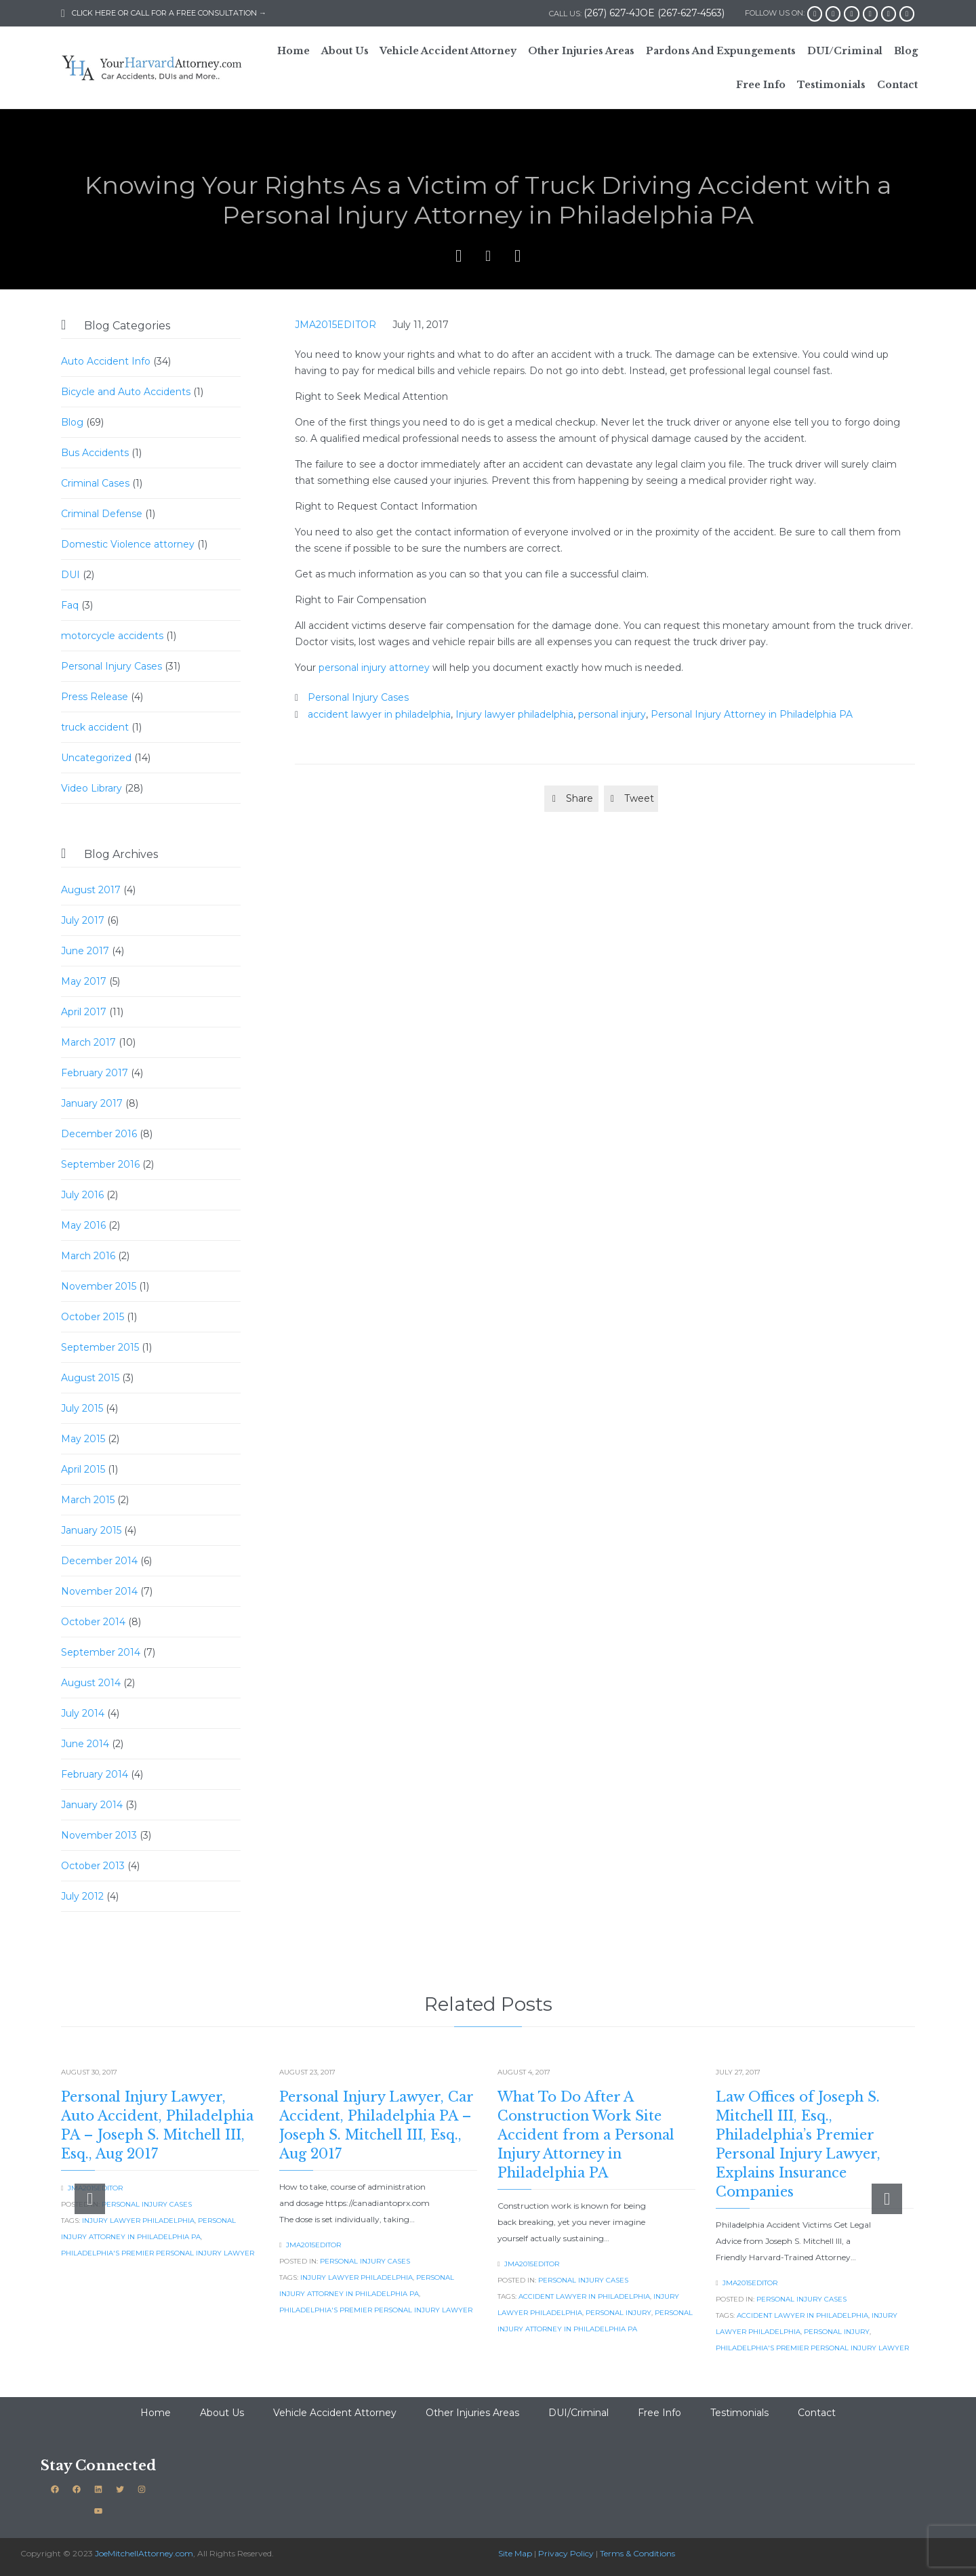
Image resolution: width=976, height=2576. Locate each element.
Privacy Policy (566, 2553)
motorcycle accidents (112, 636)
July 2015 (82, 1408)
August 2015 (90, 1378)
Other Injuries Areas (472, 2413)
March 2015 (88, 1500)
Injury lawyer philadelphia (514, 714)
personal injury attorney (374, 667)
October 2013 (93, 1866)
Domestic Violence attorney (128, 544)
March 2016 (88, 1256)
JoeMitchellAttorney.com (144, 2553)
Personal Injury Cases (111, 666)
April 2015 (83, 1469)
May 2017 (83, 981)
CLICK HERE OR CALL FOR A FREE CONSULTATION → (163, 13)
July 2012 (82, 1896)
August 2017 (91, 890)
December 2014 (99, 1561)
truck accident (95, 727)
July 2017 (82, 920)
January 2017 (92, 1103)
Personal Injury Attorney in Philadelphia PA (752, 714)
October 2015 (92, 1317)
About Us (222, 2413)
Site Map (515, 2553)
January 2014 (92, 1805)
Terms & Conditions (637, 2553)
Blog (72, 422)
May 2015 (83, 1439)
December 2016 (99, 1134)
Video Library (91, 788)
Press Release (94, 697)
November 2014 (99, 1591)
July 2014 (82, 1713)
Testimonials (739, 2413)
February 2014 (94, 1774)
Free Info (659, 2413)
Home (155, 2413)
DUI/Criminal (578, 2413)
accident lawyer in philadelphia (379, 714)
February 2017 (94, 1073)
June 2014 (85, 1744)
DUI (70, 575)
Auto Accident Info (105, 361)
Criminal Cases (95, 483)
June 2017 (85, 951)
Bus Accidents (95, 453)
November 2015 (98, 1286)
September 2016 (100, 1164)
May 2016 (83, 1225)
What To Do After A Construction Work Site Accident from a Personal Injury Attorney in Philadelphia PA (585, 2135)
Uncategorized (96, 758)
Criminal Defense (101, 514)
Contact (817, 2413)
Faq (70, 605)
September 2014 (100, 1652)
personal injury (612, 714)
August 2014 (91, 1683)
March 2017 (88, 1042)
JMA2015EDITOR (335, 325)
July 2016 (82, 1195)
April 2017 (83, 1012)
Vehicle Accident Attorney (334, 2413)
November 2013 (99, 1835)
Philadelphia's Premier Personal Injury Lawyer (157, 2253)
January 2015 (91, 1530)
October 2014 (93, 1622)
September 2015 (100, 1347)
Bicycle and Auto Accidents (125, 392)
